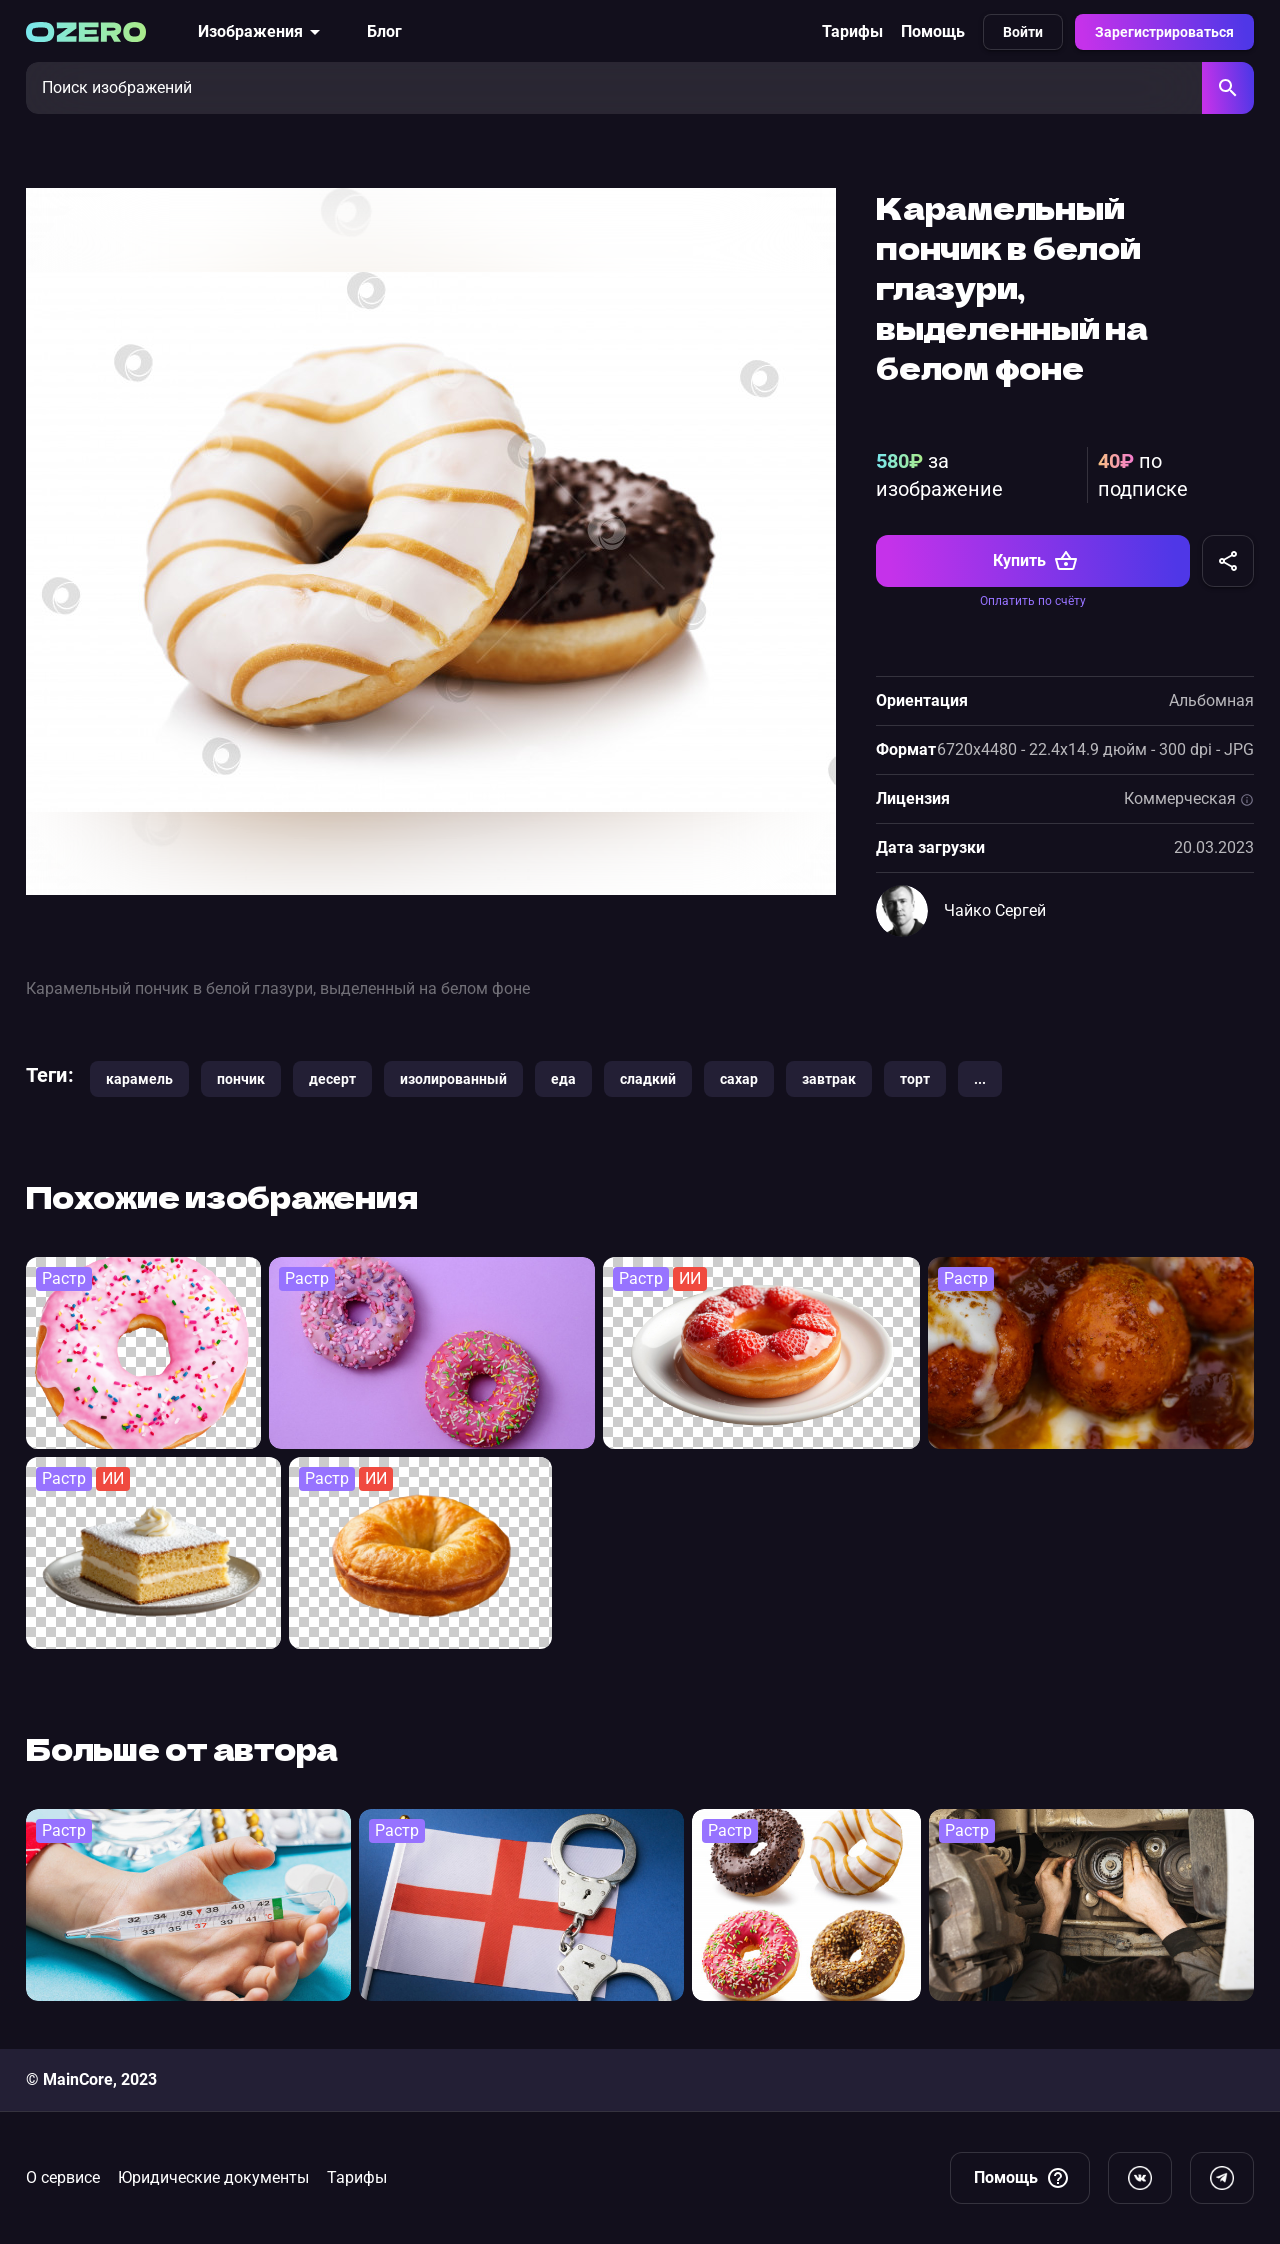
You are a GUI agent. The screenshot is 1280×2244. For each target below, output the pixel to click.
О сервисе (63, 2177)
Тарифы (852, 31)
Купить (1035, 561)
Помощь (933, 31)
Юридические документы (213, 2177)
